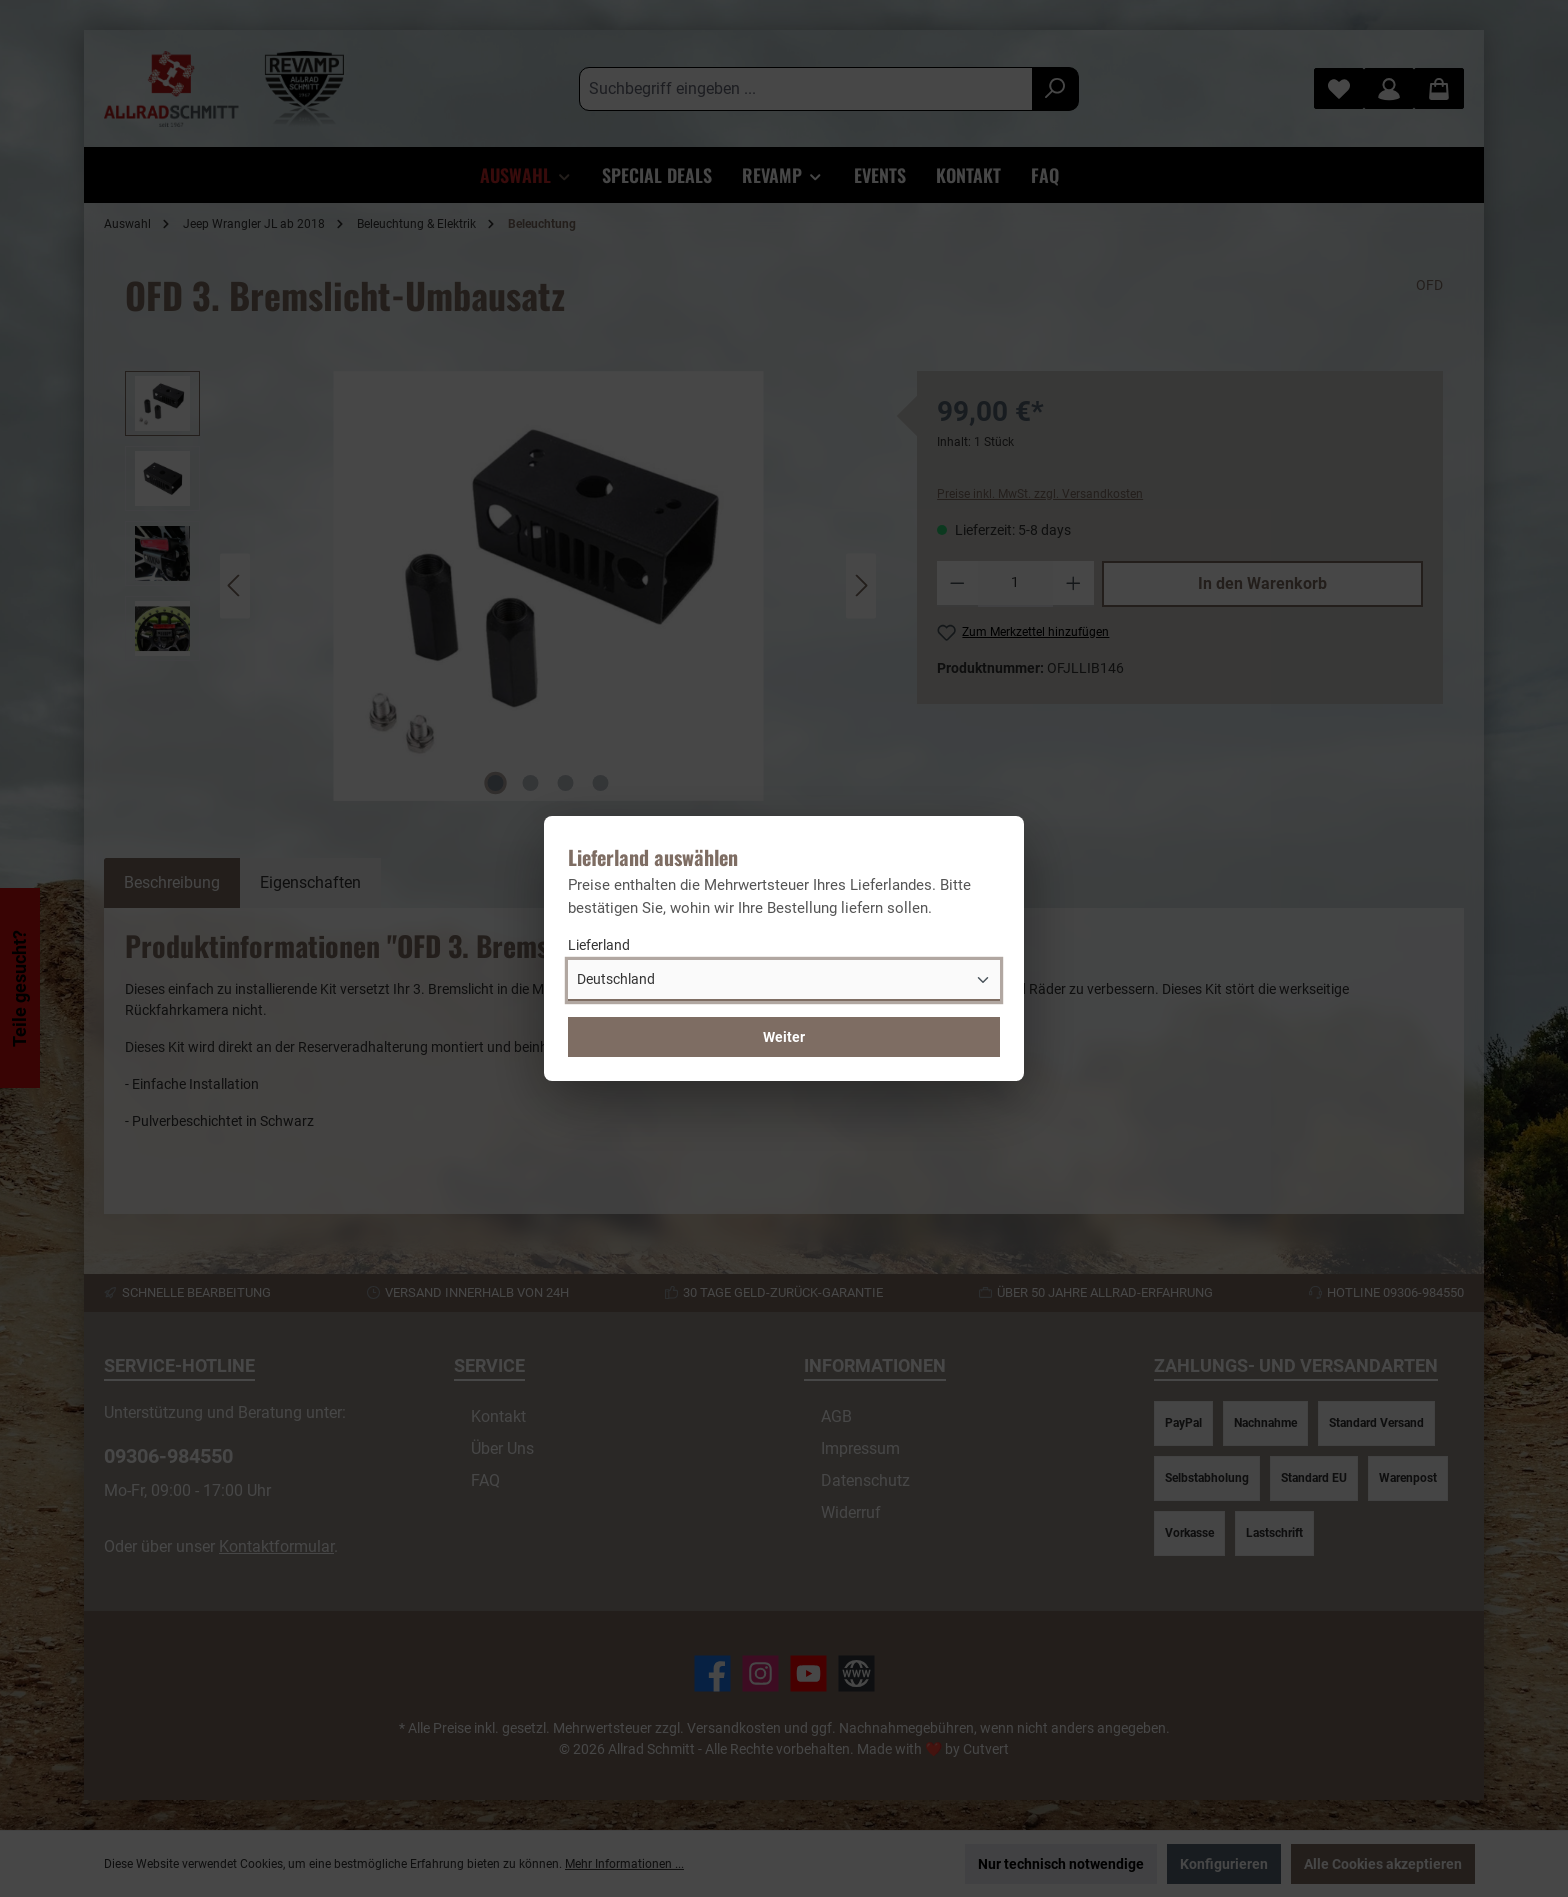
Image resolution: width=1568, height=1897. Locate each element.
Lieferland (599, 945)
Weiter (784, 1037)
